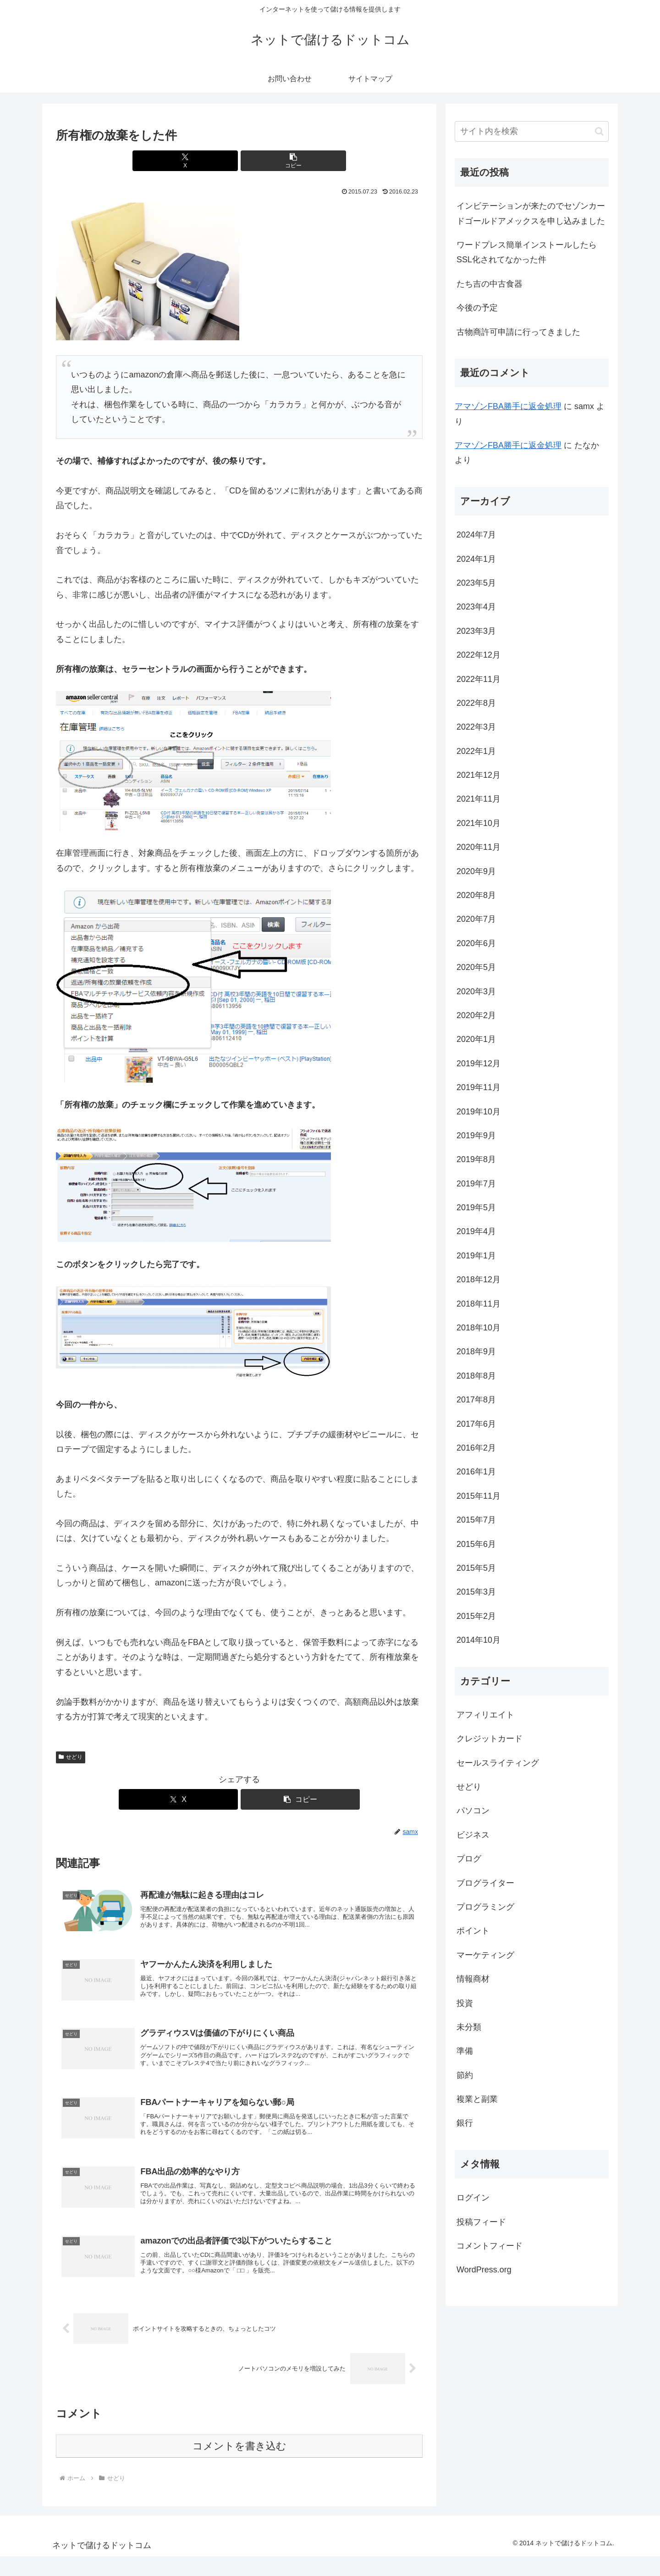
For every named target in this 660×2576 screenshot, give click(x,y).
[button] (270, 160)
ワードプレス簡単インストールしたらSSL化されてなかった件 (526, 252)
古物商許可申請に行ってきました (518, 332)
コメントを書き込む (239, 2465)
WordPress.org (484, 2269)
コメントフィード (489, 2245)
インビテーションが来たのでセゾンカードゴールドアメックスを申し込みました (530, 213)
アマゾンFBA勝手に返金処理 (508, 406)
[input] (532, 131)
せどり (70, 1757)
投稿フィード (481, 2222)
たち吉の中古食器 (489, 283)
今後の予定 (477, 307)
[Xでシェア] (208, 160)
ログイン (473, 2197)
